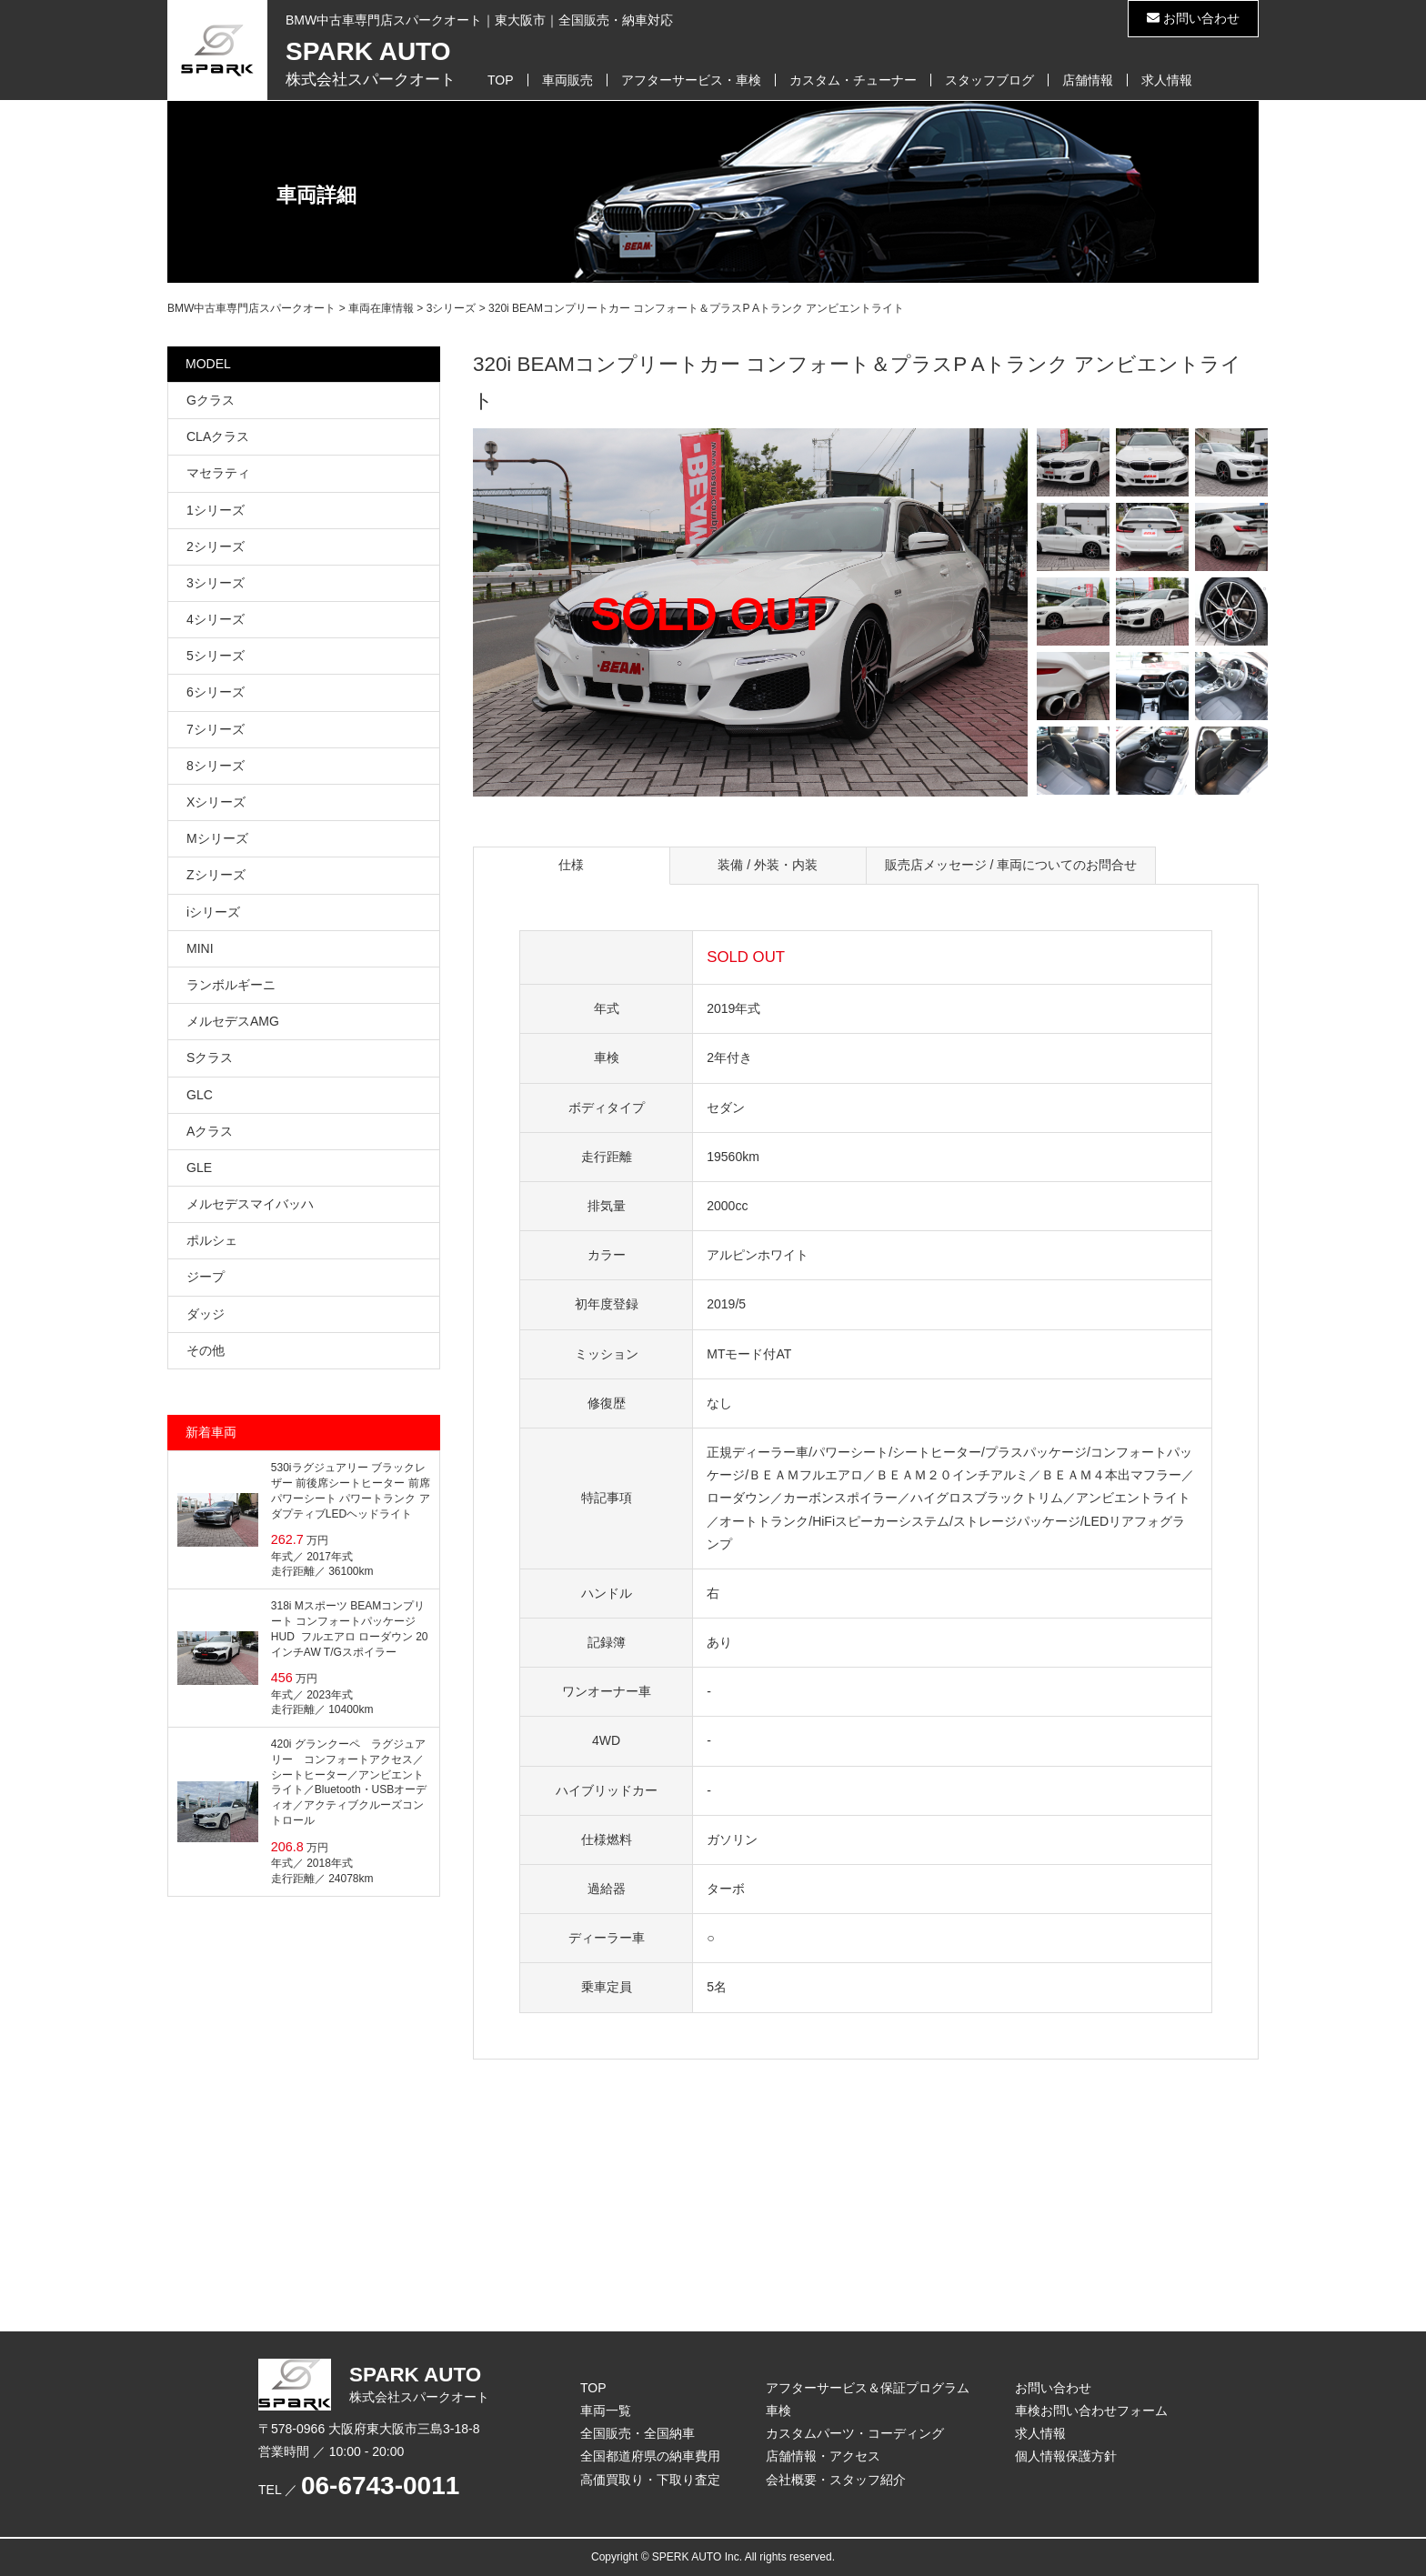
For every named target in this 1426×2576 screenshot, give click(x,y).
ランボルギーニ (231, 984)
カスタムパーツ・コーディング (855, 2433)
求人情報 (1166, 80)
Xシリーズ (216, 802)
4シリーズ (215, 619)
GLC (199, 1095)
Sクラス (209, 1057)
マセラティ (218, 473)
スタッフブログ (989, 80)
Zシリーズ (216, 874)
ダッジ (205, 1314)
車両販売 (567, 80)
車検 (778, 2410)
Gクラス (210, 400)
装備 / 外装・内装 (768, 864)
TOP (500, 80)
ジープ (205, 1276)
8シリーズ (215, 765)
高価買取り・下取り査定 (650, 2479)
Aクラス (209, 1131)
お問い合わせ (1193, 18)
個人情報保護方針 (1066, 2456)
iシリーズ (213, 912)
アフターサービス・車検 (691, 80)
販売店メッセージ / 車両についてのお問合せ (1011, 864)
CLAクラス (217, 436)
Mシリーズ (217, 838)
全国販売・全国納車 (637, 2433)
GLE (199, 1167)
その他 (205, 1350)
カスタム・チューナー (853, 80)
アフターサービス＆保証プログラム (867, 2388)
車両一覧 (605, 2410)
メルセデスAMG (232, 1021)
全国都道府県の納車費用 (650, 2456)
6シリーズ (215, 692)
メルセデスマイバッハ (250, 1204)
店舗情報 (1087, 80)
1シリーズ (215, 510)
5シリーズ (215, 655)
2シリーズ (215, 546)
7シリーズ (215, 729)
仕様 (571, 864)
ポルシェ (211, 1240)
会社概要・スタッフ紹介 (836, 2479)
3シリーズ (215, 583)
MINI (200, 948)
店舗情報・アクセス (823, 2456)
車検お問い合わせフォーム (1091, 2410)
